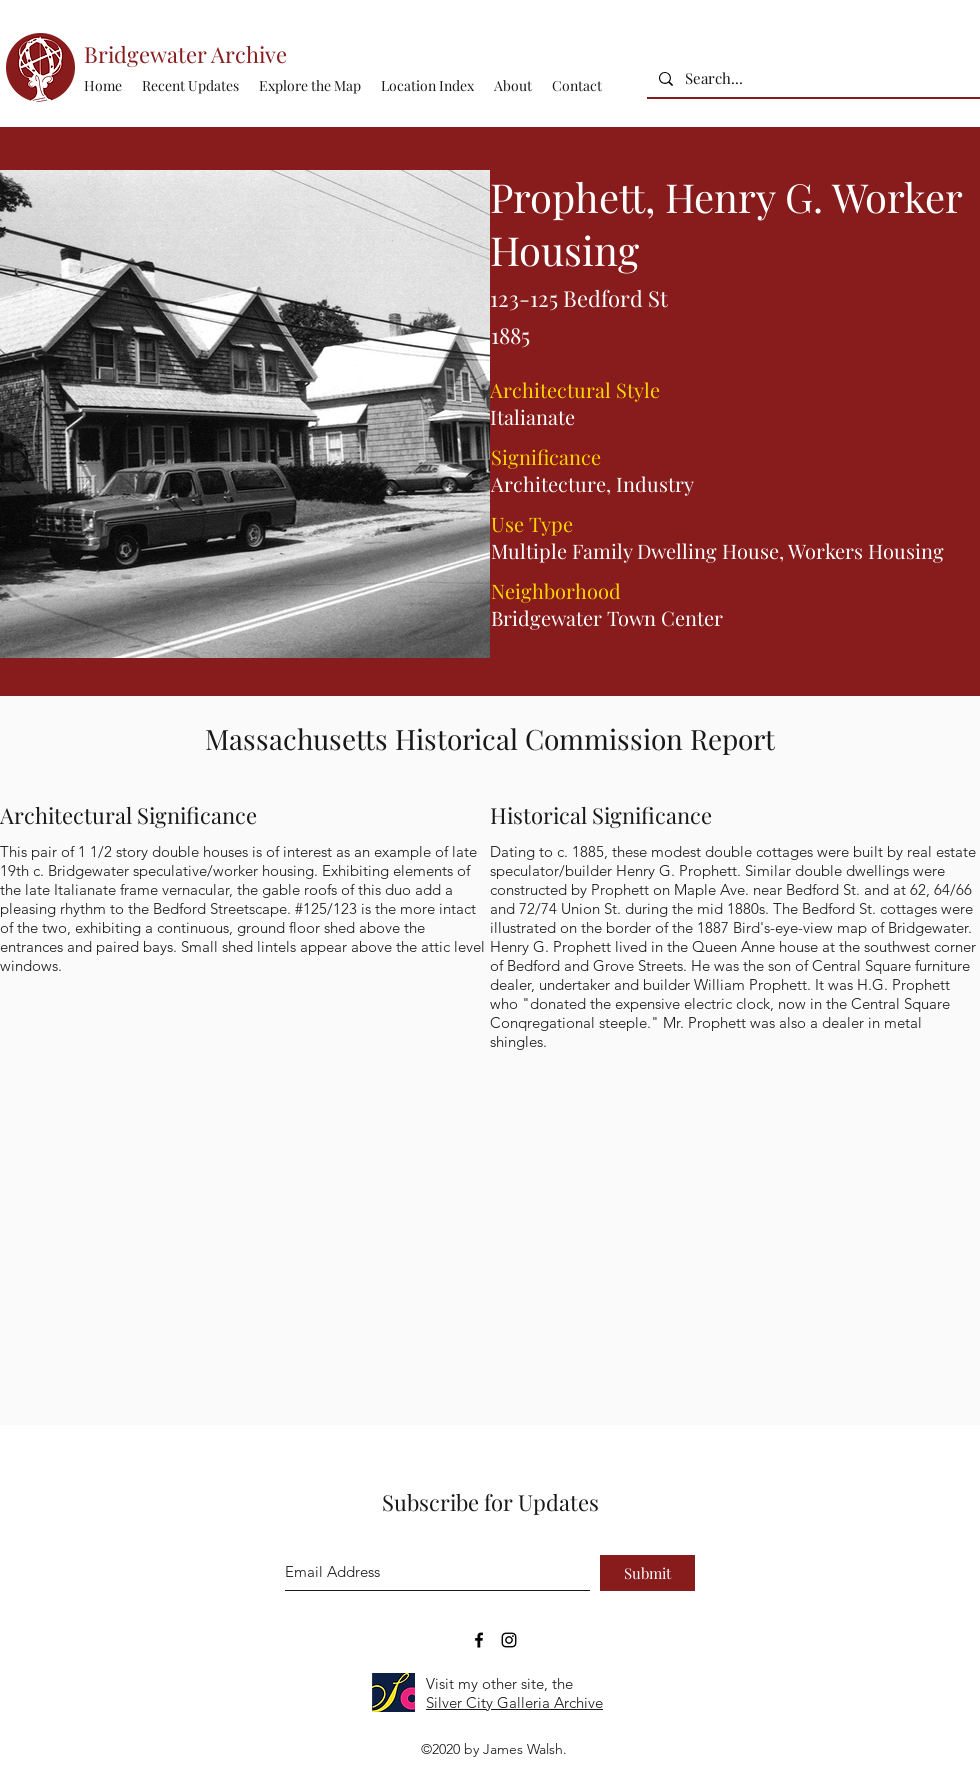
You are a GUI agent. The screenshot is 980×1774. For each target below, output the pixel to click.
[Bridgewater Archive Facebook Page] (479, 1640)
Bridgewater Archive (185, 54)
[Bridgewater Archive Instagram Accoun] (509, 1640)
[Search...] (811, 78)
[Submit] (647, 1573)
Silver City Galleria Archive (514, 1702)
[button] (427, 86)
